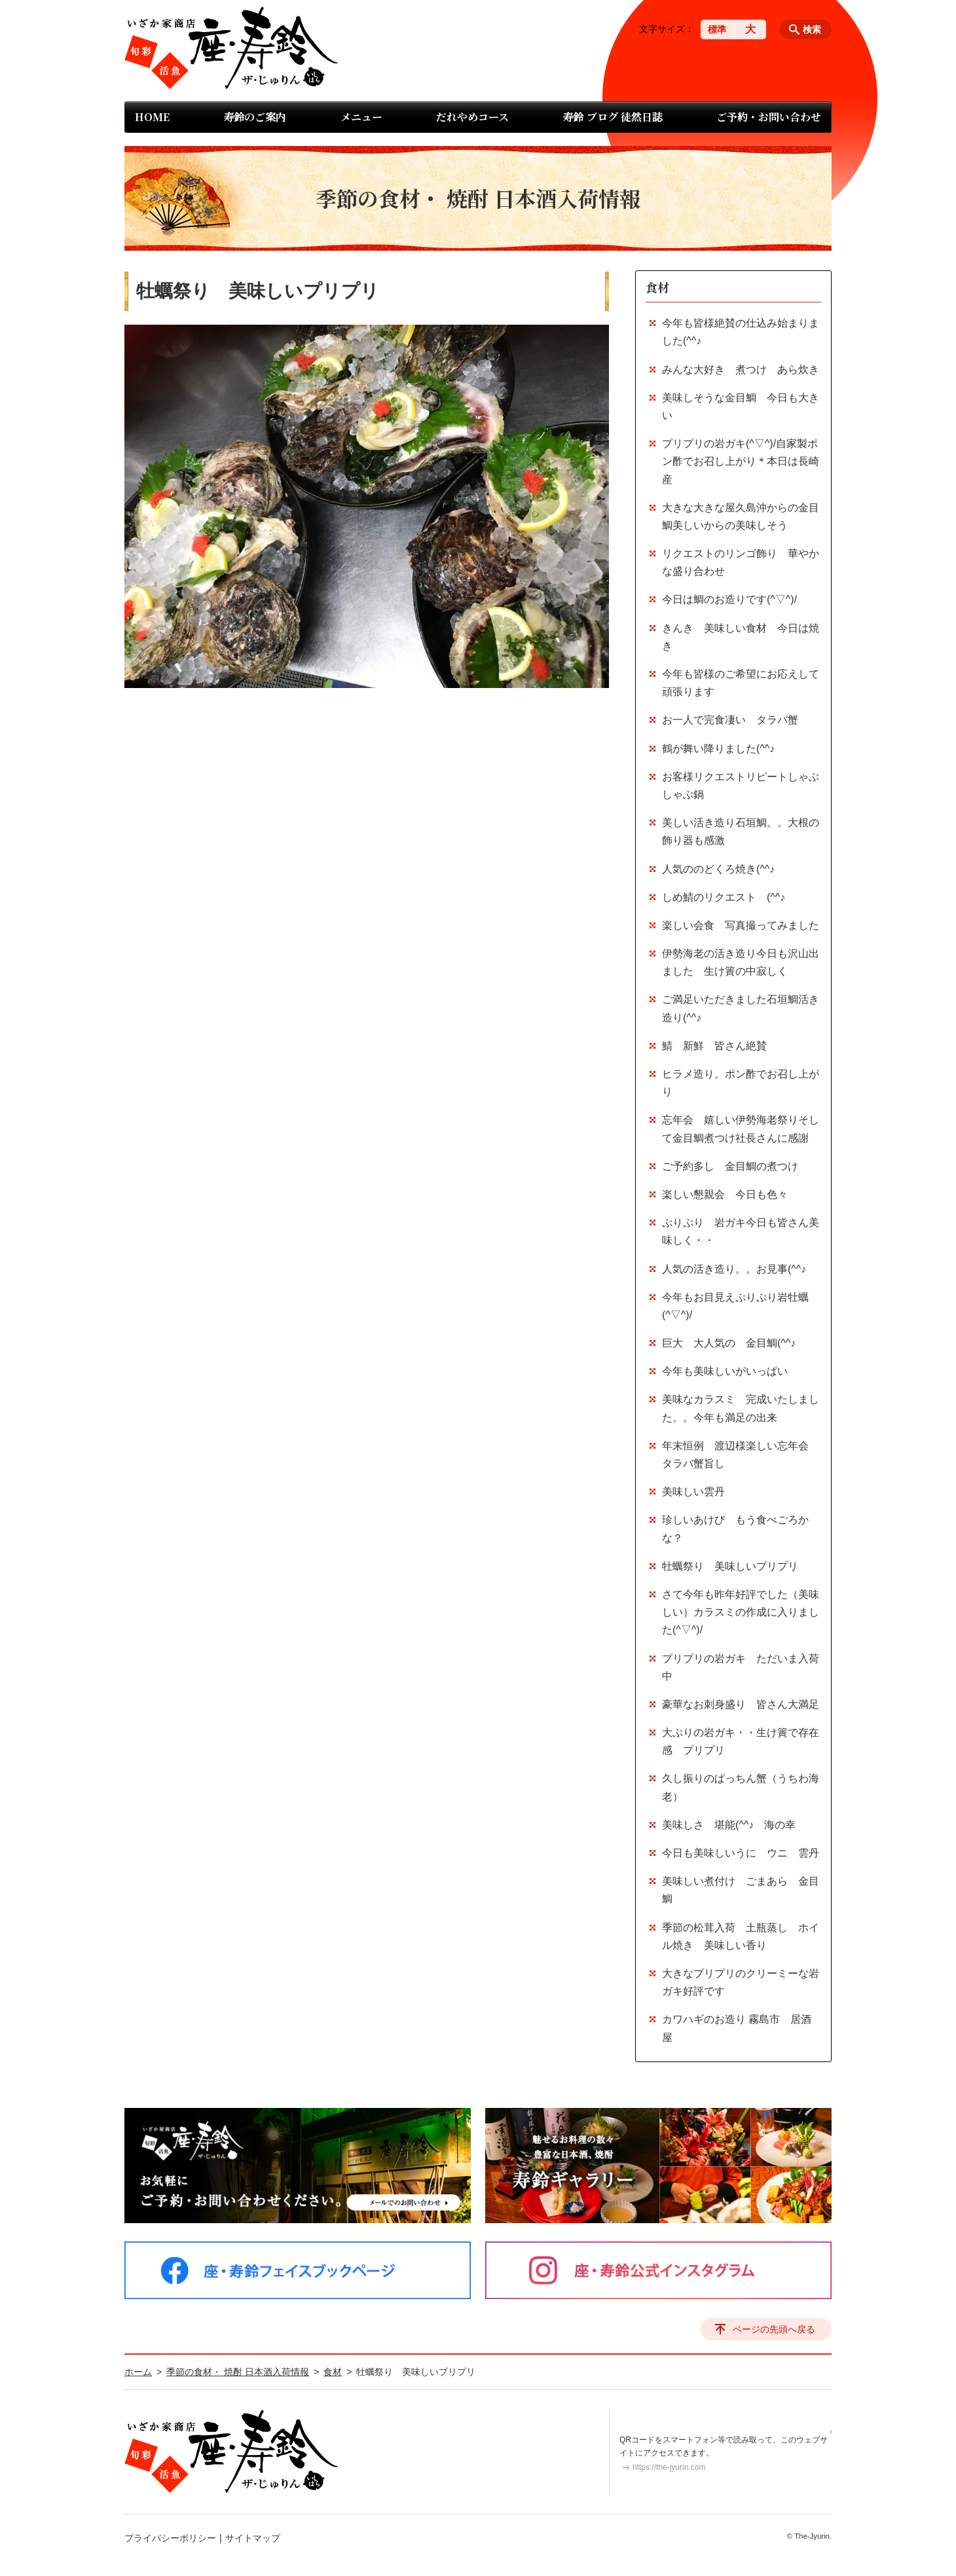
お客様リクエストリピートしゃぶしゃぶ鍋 (740, 785)
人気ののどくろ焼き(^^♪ (718, 869)
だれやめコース (472, 116)
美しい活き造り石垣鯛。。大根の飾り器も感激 (740, 831)
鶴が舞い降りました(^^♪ (718, 748)
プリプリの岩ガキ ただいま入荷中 (740, 1667)
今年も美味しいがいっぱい (725, 1371)
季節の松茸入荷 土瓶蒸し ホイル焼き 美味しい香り (740, 1936)
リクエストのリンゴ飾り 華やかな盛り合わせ (740, 562)
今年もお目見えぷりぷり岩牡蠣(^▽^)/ (735, 1306)
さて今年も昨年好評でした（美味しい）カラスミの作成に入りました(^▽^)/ (740, 1612)
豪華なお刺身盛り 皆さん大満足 (740, 1704)
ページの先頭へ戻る (774, 2329)
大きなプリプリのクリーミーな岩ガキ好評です (740, 1982)
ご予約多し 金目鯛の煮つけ (730, 1166)
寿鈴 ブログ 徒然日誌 (613, 116)
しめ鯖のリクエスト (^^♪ (723, 897)
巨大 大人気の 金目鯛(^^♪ (729, 1343)
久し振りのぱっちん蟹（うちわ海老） (740, 1787)
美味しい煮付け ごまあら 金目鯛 (740, 1890)
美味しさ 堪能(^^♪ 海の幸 (729, 1824)
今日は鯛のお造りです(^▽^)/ (729, 599)
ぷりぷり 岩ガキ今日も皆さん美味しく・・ (740, 1231)
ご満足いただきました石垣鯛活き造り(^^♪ (740, 1008)
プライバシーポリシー (170, 2538)
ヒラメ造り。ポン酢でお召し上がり (740, 1082)
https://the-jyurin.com (669, 2467)
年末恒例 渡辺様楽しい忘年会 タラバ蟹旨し (740, 1454)
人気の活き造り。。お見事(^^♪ (734, 1269)
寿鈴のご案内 (254, 116)
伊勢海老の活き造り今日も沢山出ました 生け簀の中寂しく (740, 962)
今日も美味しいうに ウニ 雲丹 (740, 1853)
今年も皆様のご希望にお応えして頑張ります (740, 682)
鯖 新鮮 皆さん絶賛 (714, 1045)
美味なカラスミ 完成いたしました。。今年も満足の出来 (740, 1408)
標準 (717, 29)
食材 (657, 286)
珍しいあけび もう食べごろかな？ (735, 1528)
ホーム (138, 2372)
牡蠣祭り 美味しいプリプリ (730, 1566)
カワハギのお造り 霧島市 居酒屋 (736, 2028)
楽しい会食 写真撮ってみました (740, 925)
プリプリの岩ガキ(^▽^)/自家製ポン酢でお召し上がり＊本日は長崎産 (740, 461)
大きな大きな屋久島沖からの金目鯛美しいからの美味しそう (740, 516)
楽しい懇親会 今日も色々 (725, 1194)
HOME (152, 116)
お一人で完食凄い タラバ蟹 (730, 719)
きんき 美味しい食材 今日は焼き (740, 637)
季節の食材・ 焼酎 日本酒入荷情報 (237, 2372)
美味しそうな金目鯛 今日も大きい (740, 406)
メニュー (361, 116)
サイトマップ (252, 2538)
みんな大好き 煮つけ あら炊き (740, 369)
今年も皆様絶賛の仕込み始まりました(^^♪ (740, 331)
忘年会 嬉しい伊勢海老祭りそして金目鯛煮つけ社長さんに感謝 (740, 1128)
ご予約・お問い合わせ (768, 116)
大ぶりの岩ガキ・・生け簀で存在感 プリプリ (740, 1741)
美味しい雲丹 (693, 1491)
